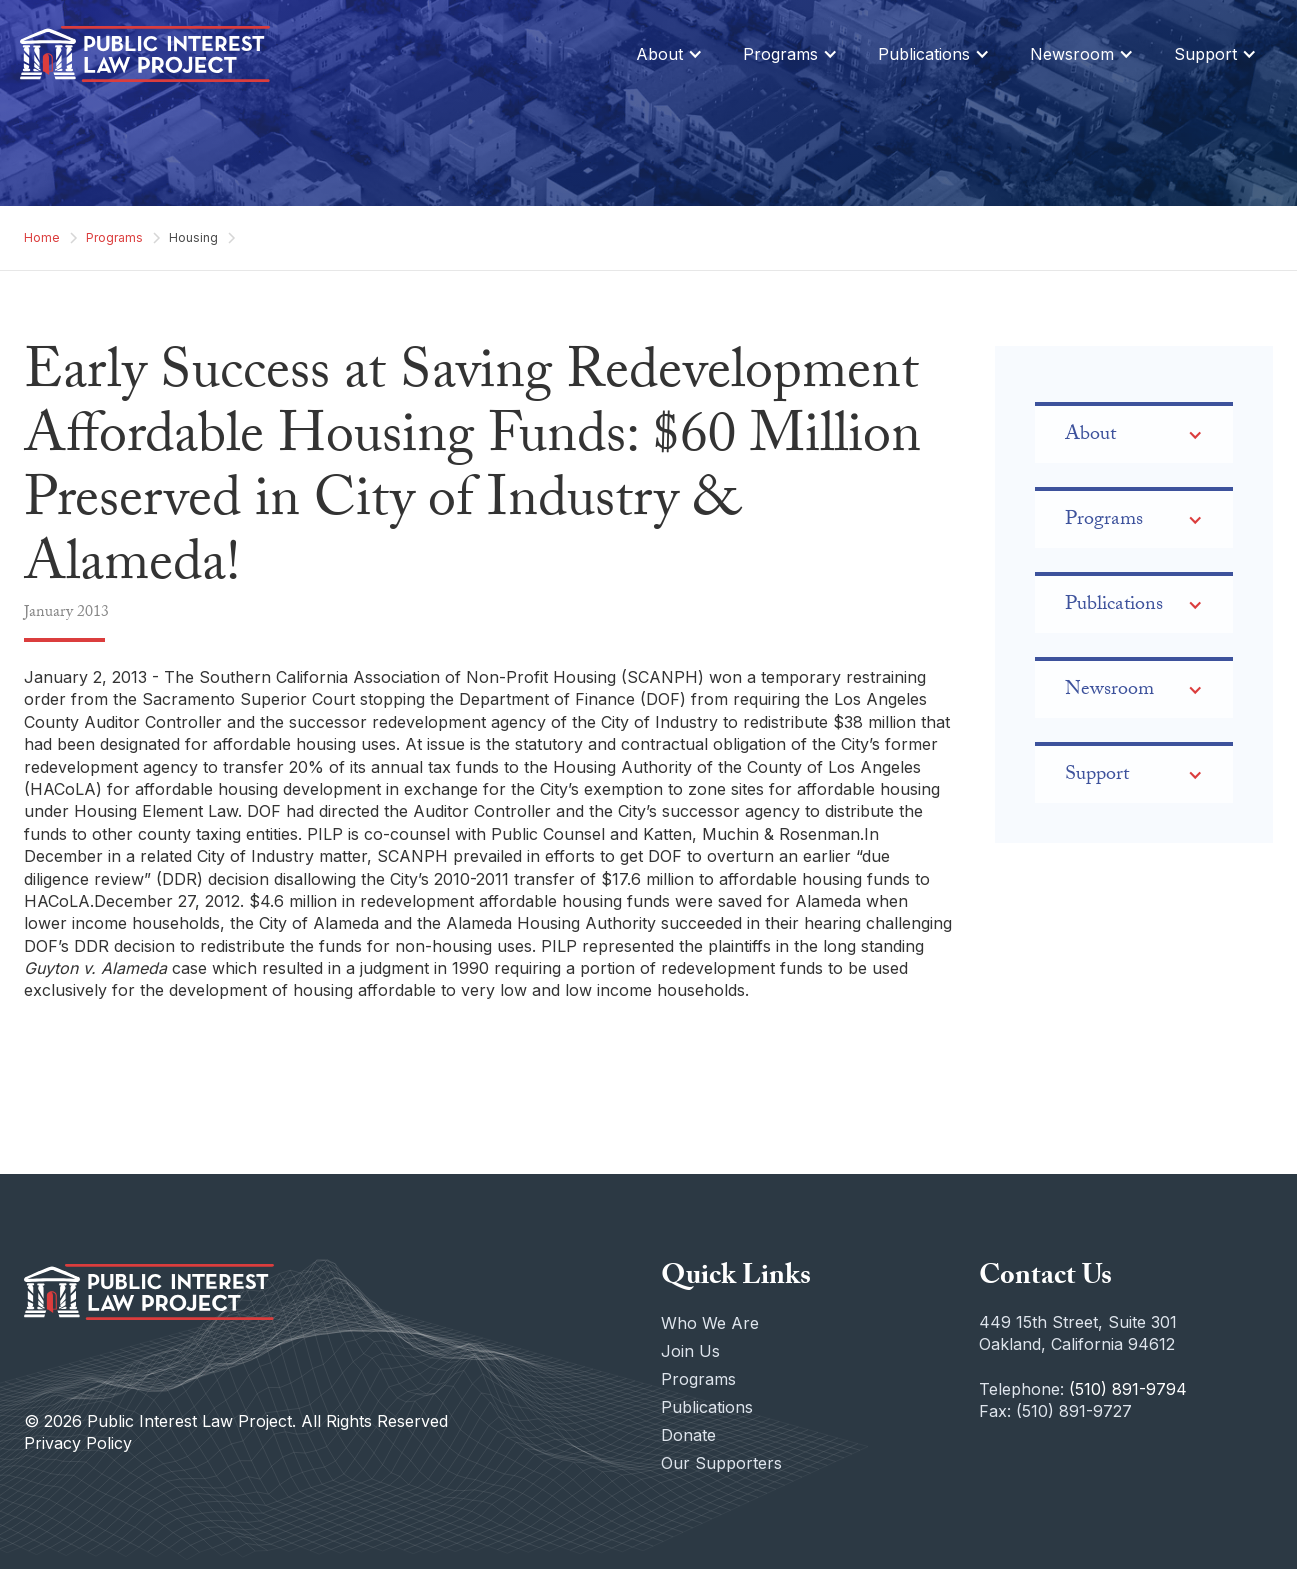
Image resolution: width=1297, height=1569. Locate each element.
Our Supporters (721, 1463)
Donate (688, 1435)
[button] (669, 54)
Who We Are (710, 1323)
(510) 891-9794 (1128, 1389)
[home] (145, 54)
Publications (707, 1407)
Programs (114, 237)
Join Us (690, 1351)
